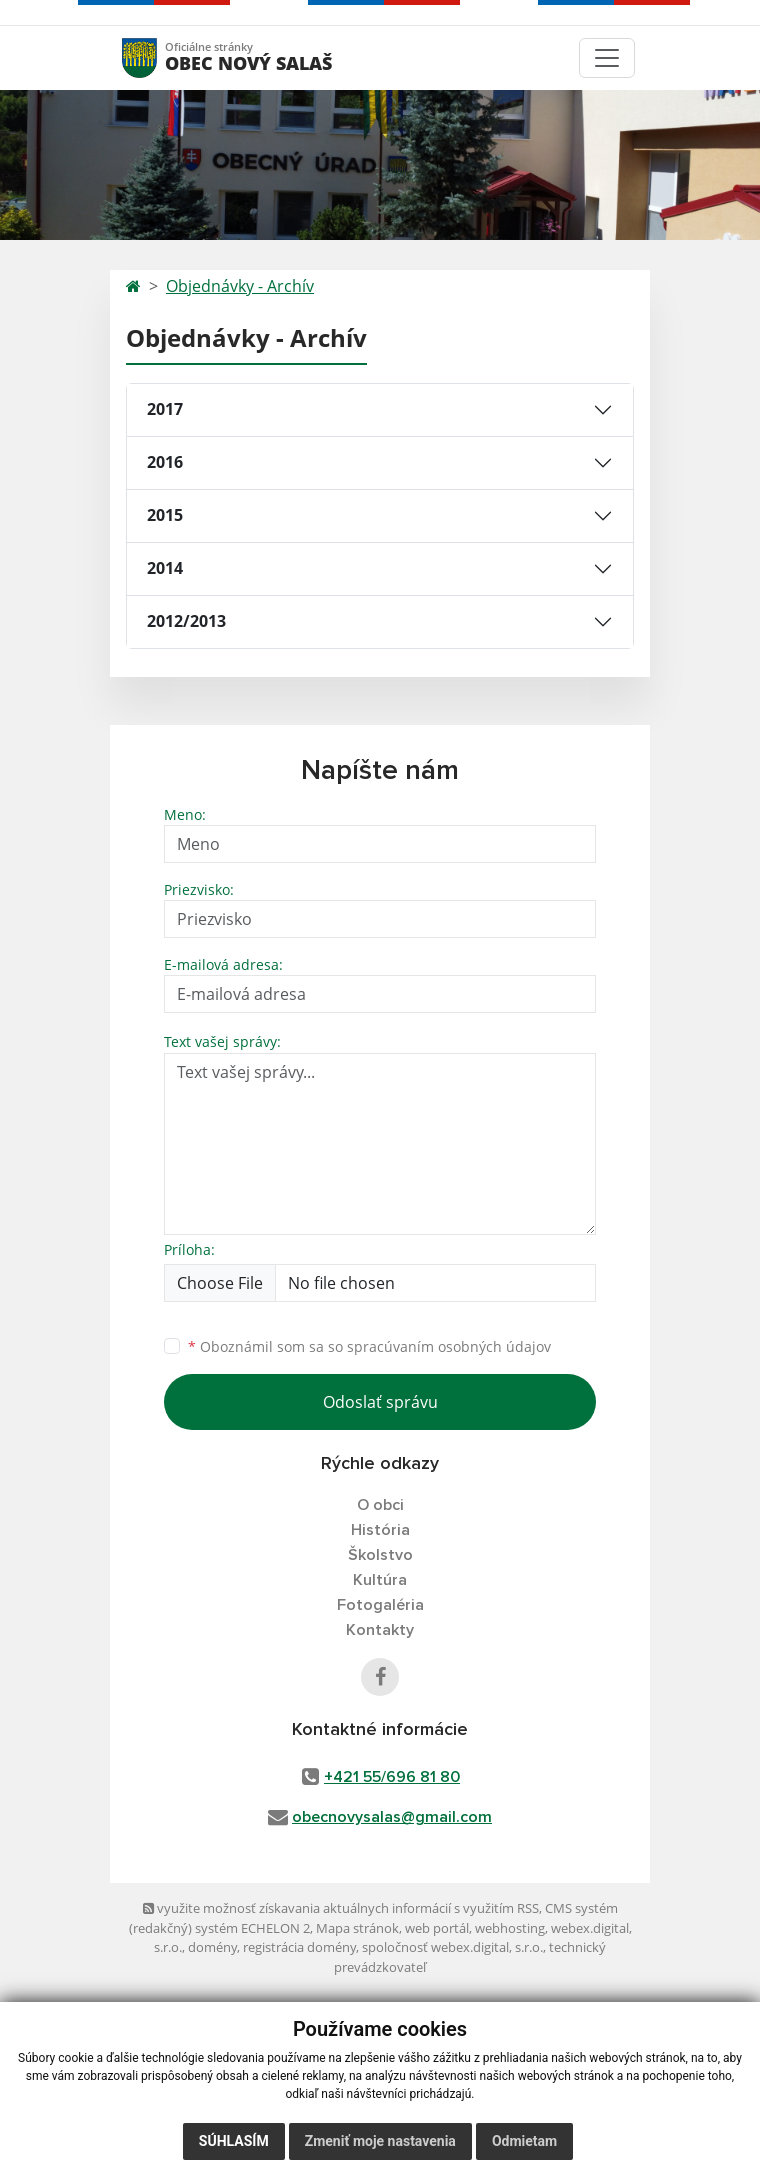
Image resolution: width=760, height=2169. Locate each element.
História (380, 1530)
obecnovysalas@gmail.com (392, 1817)
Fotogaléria (380, 1605)
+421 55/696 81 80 (392, 1777)
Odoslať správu (380, 1402)
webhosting (510, 1928)
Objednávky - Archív (240, 286)
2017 (165, 409)
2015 (165, 515)
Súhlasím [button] (234, 2141)
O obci (380, 1505)
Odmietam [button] (524, 2141)
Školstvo (380, 1555)
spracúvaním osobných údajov (449, 1346)
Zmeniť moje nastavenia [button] (380, 2141)
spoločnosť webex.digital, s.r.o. (452, 1947)
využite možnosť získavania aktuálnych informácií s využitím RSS (341, 1908)
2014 (165, 568)
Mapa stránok (357, 1928)
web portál (437, 1928)
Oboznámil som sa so (369, 1346)
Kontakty (380, 1630)
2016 (165, 462)
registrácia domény (299, 1947)
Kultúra (380, 1580)
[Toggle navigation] (607, 58)
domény (212, 1947)
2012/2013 (186, 621)
